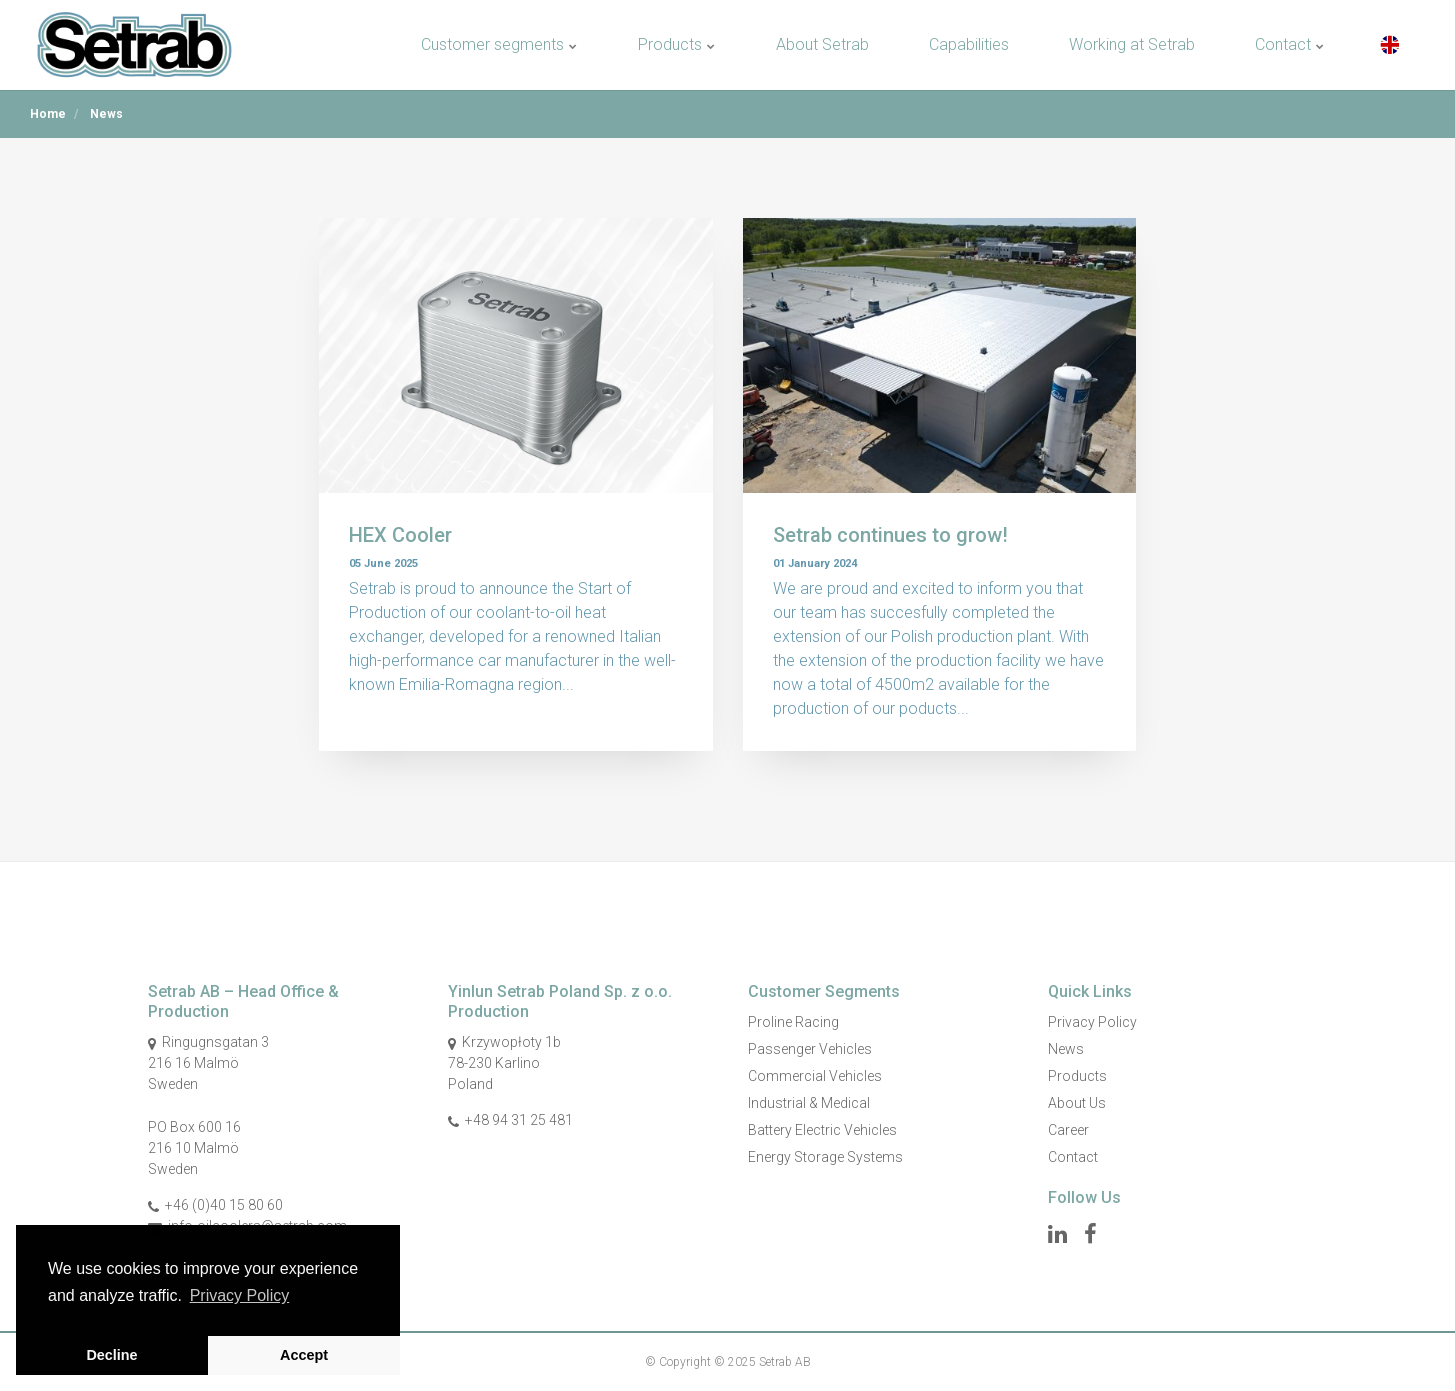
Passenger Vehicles (810, 1049)
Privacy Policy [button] (240, 1295)
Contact (1290, 44)
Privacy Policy (1092, 1022)
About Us (1077, 1103)
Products (677, 44)
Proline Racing (793, 1022)
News (1066, 1049)
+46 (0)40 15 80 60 (224, 1205)
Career (1068, 1130)
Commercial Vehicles (815, 1076)
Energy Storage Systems (825, 1157)
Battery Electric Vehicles (822, 1130)
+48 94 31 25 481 (519, 1120)
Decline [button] (111, 1355)
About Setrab (822, 44)
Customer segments (499, 44)
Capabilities (969, 44)
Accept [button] (304, 1355)
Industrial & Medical (809, 1103)
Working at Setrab (1132, 44)
